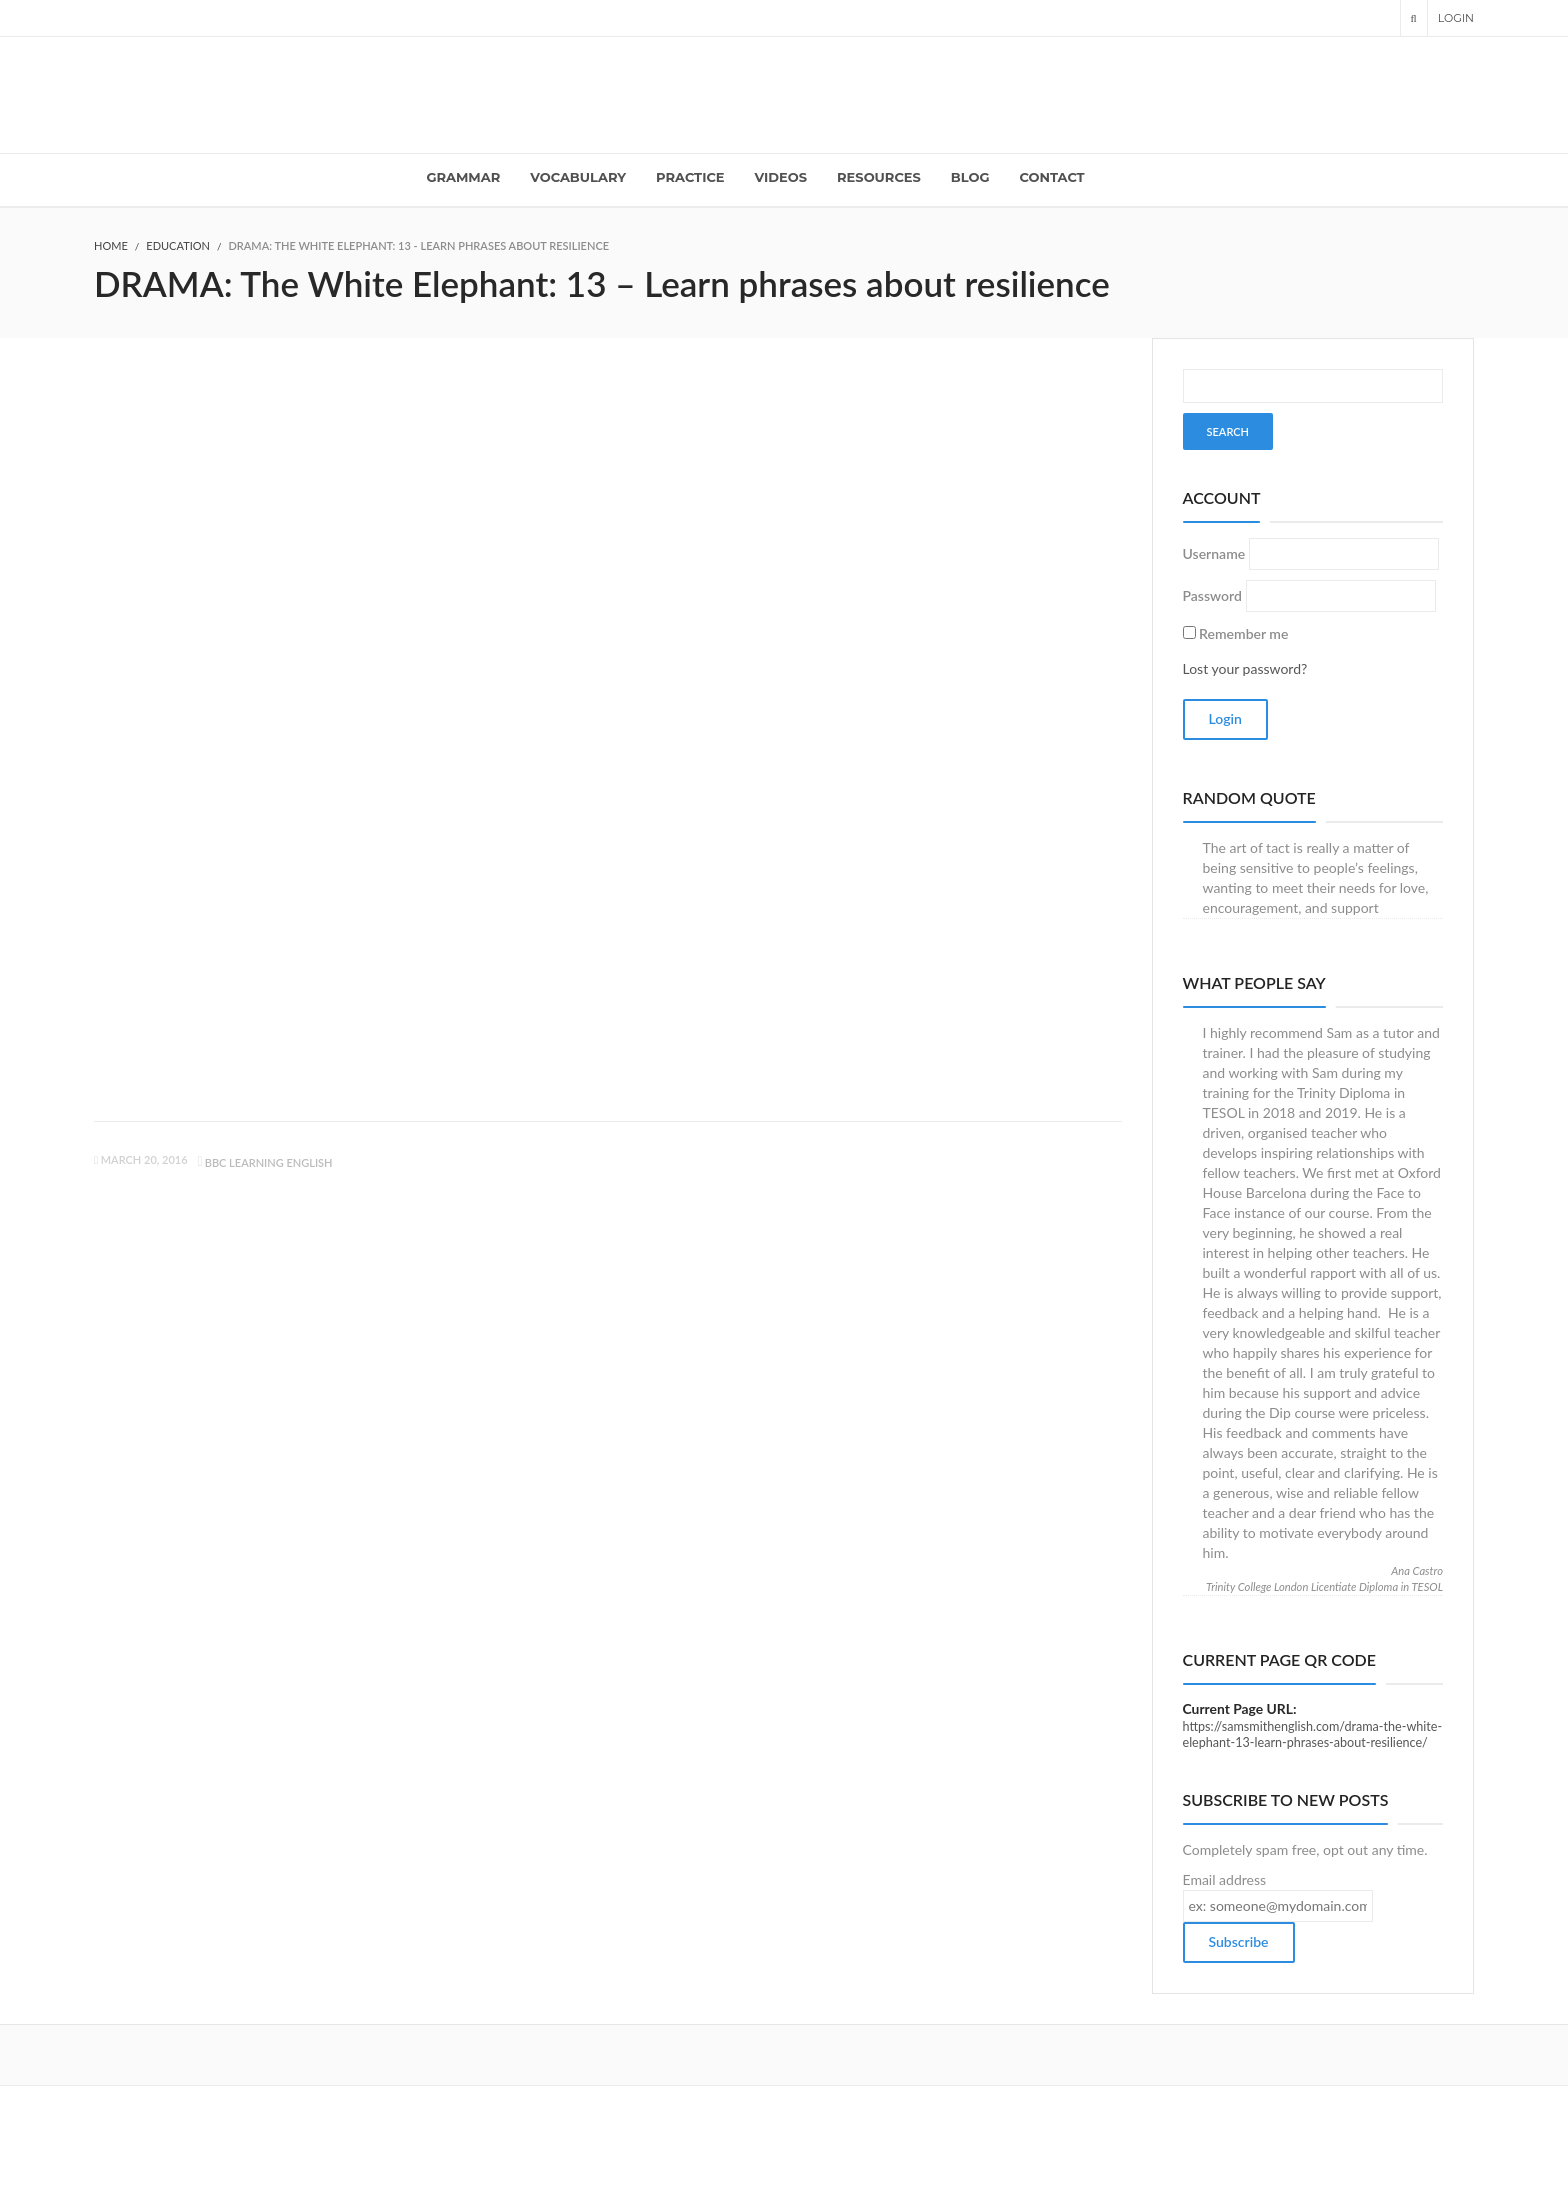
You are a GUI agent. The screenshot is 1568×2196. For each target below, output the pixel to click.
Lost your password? (1245, 668)
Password (1212, 595)
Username (1214, 553)
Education (178, 245)
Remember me (1243, 633)
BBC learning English (269, 1162)
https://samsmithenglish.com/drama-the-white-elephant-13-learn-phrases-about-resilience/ (1313, 1734)
